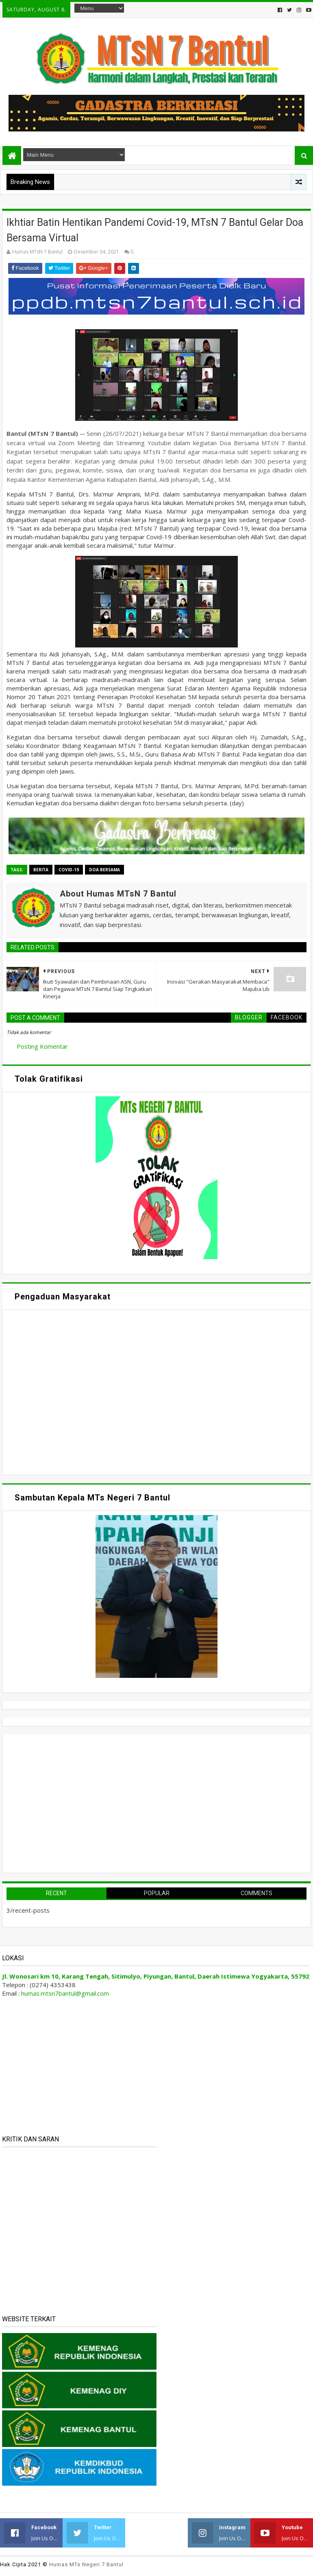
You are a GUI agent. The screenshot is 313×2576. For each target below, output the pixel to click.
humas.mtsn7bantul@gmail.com (65, 1993)
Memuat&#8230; (84, 1391)
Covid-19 (69, 870)
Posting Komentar (42, 1046)
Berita (40, 870)
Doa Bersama (104, 870)
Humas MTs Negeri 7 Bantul (86, 2564)
